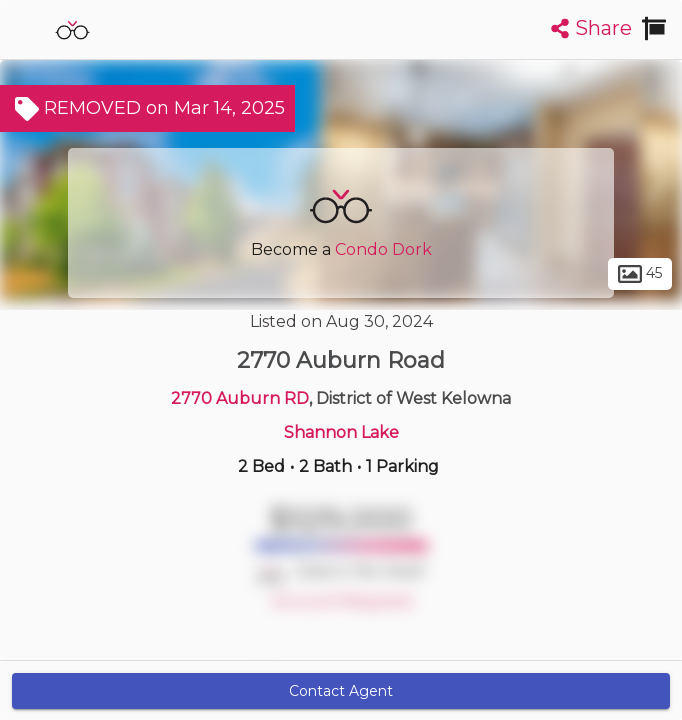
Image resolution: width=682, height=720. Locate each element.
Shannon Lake (341, 432)
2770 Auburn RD (240, 398)
